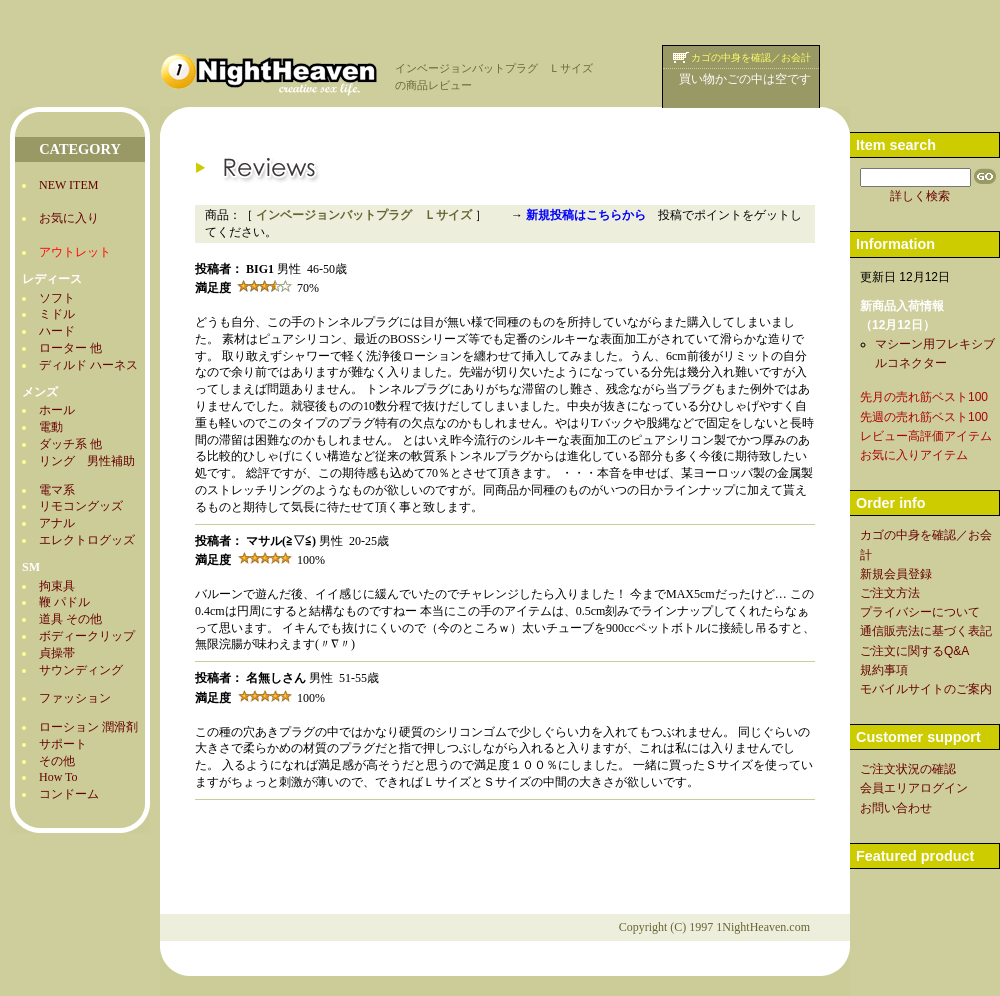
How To (58, 777)
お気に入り (69, 218)
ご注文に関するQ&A (914, 651)
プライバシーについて (920, 612)
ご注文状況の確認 (908, 769)
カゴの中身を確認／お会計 (751, 57)
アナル (57, 523)
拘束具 (57, 586)
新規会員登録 (896, 574)
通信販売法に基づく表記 (926, 631)
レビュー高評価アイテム (926, 436)
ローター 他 (70, 348)
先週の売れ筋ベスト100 (924, 417)
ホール (57, 410)
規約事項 (884, 670)
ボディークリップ (87, 636)
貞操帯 (57, 653)
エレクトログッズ (87, 540)
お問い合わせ (896, 808)
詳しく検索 (920, 196)
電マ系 (57, 490)
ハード (57, 331)
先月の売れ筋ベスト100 (924, 397)
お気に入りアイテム (914, 455)
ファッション (75, 698)
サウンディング (81, 670)
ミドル (57, 314)
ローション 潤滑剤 (88, 727)
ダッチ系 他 (70, 444)
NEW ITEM (68, 185)
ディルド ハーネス (88, 365)
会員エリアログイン (914, 788)
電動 (51, 427)
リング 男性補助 (87, 461)
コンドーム (69, 794)
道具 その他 (70, 619)
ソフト (57, 298)
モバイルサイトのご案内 (926, 689)
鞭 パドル (64, 602)
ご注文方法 (890, 593)
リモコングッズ (81, 506)
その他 (57, 761)
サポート (63, 744)
